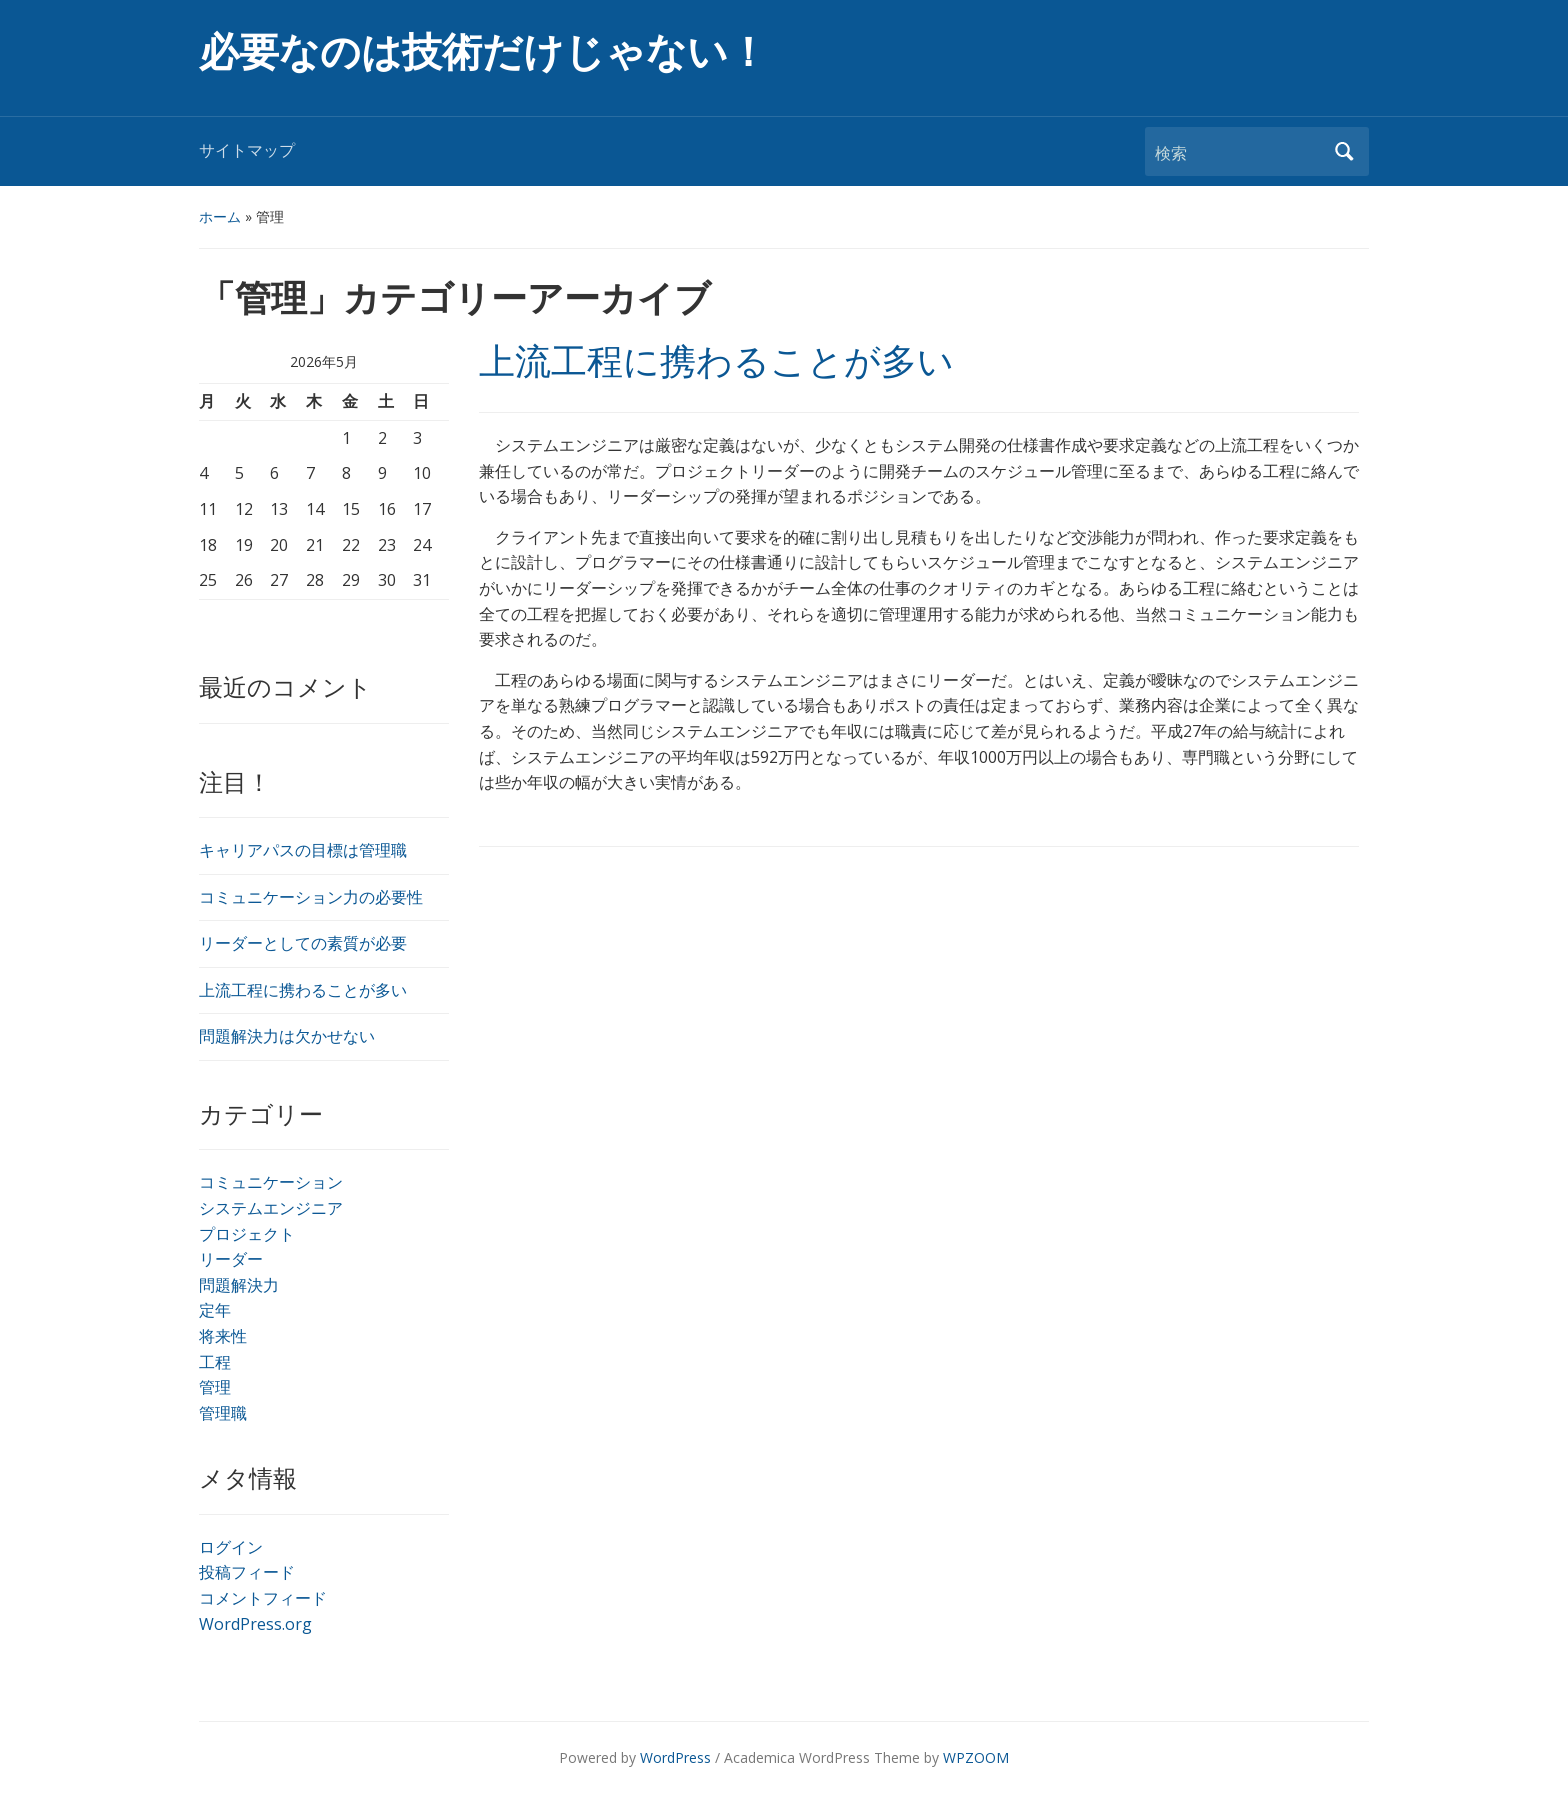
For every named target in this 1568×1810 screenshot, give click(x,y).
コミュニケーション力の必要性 (311, 897)
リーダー (231, 1259)
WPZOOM (976, 1757)
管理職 (223, 1413)
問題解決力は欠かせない (287, 1036)
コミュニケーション (271, 1182)
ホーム (220, 216)
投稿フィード (247, 1572)
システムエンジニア (271, 1208)
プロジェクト (247, 1234)
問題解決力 (239, 1285)
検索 (1344, 151)
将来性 (223, 1336)
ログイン (231, 1547)
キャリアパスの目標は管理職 (303, 850)
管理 (215, 1387)
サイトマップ (247, 150)
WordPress (675, 1757)
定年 (215, 1310)
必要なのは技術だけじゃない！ (483, 52)
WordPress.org (255, 1624)
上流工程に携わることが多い (303, 990)
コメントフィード (263, 1598)
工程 (215, 1362)
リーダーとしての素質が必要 (303, 943)
